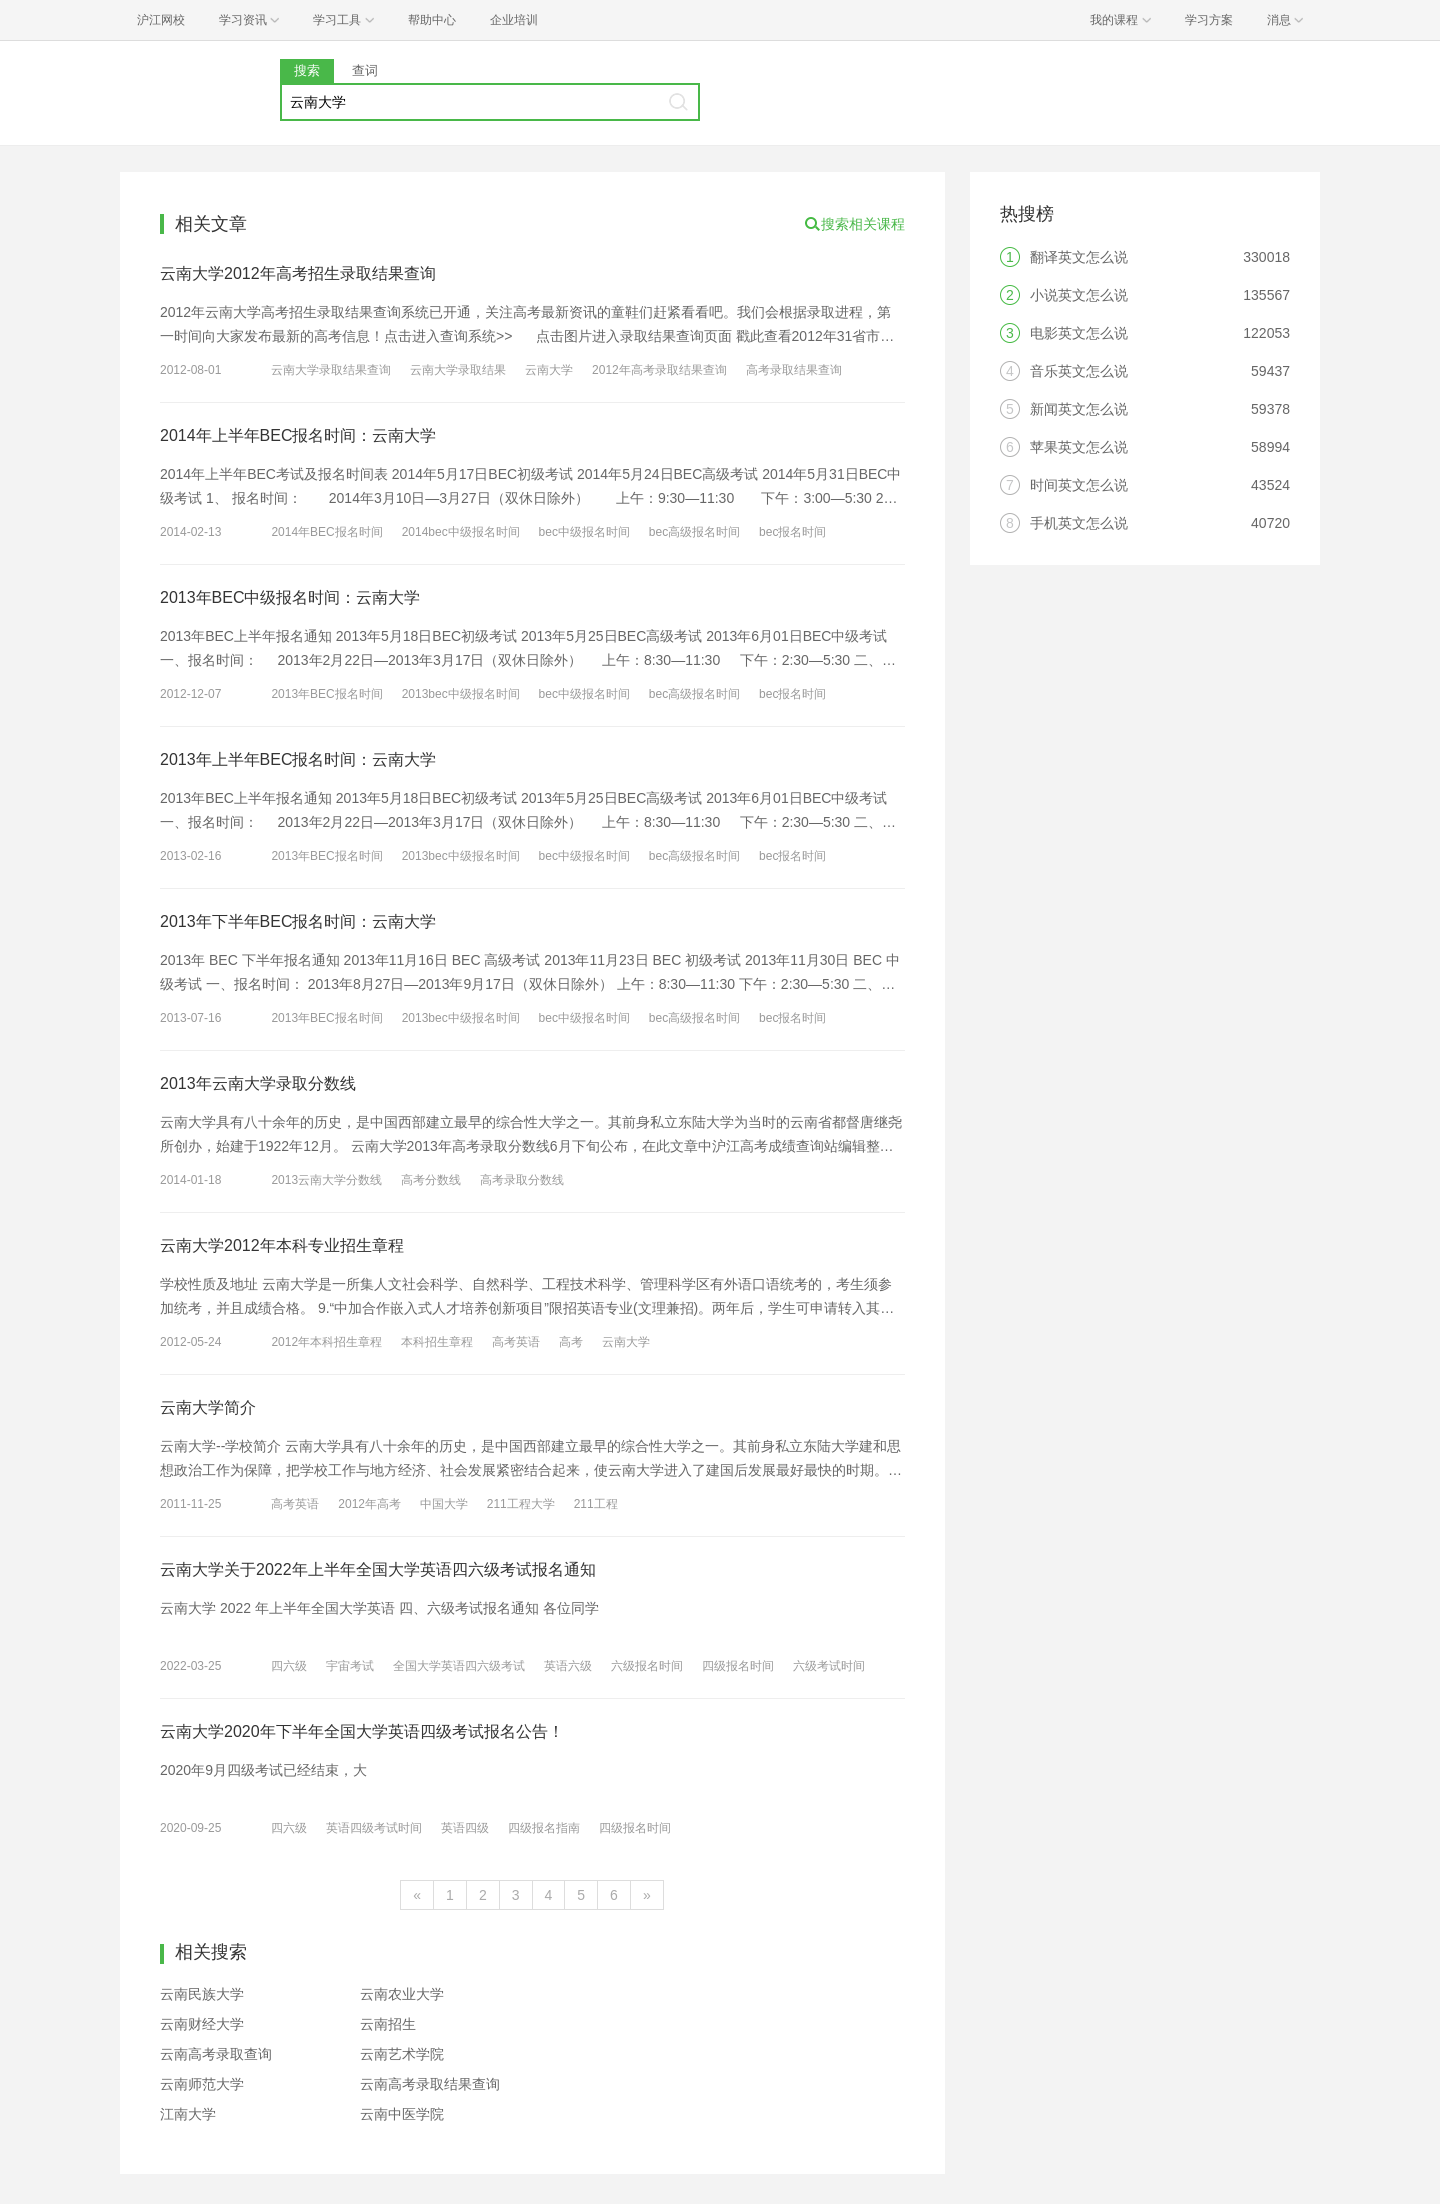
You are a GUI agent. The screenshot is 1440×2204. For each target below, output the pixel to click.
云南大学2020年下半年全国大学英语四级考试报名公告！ (362, 1731)
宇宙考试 (350, 1666)
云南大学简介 (208, 1407)
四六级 (289, 1666)
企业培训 (514, 20)
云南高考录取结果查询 (430, 2084)
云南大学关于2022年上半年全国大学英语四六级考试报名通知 (378, 1569)
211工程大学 (521, 1504)
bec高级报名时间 (694, 532)
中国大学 (444, 1504)
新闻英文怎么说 (1079, 409)
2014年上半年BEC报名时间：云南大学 (298, 435)
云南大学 (549, 370)
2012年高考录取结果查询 (659, 370)
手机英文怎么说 (1079, 523)
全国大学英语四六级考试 (459, 1666)
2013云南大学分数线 (326, 1180)
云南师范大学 (202, 2084)
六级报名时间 (647, 1666)
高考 (571, 1342)
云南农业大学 (402, 1994)
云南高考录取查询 (216, 2054)
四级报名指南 (544, 1828)
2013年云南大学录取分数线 (258, 1083)
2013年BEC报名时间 (326, 694)
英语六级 (568, 1666)
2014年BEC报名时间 (326, 532)
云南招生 (388, 2024)
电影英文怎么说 (1079, 333)
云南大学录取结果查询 (331, 370)
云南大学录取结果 (458, 370)
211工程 (596, 1504)
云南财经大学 (202, 2024)
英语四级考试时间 (374, 1828)
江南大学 (188, 2114)
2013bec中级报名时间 (461, 694)
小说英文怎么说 (1079, 295)
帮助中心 (432, 20)
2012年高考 (369, 1504)
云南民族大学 (202, 1994)
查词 (365, 70)
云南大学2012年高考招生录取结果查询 (298, 273)
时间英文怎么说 (1079, 485)
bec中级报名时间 (584, 532)
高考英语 (516, 1342)
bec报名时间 (792, 532)
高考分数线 (431, 1180)
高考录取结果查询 (794, 370)
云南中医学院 (402, 2114)
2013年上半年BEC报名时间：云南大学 (298, 759)
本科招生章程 (437, 1342)
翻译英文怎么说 (1079, 257)
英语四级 (465, 1828)
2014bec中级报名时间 (461, 532)
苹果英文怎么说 (1079, 447)
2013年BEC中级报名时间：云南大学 (290, 597)
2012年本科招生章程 (326, 1342)
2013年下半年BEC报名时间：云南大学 (298, 921)
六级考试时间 (829, 1666)
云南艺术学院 (402, 2054)
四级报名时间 (738, 1666)
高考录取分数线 (522, 1180)
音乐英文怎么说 (1079, 371)
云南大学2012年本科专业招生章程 (282, 1245)
